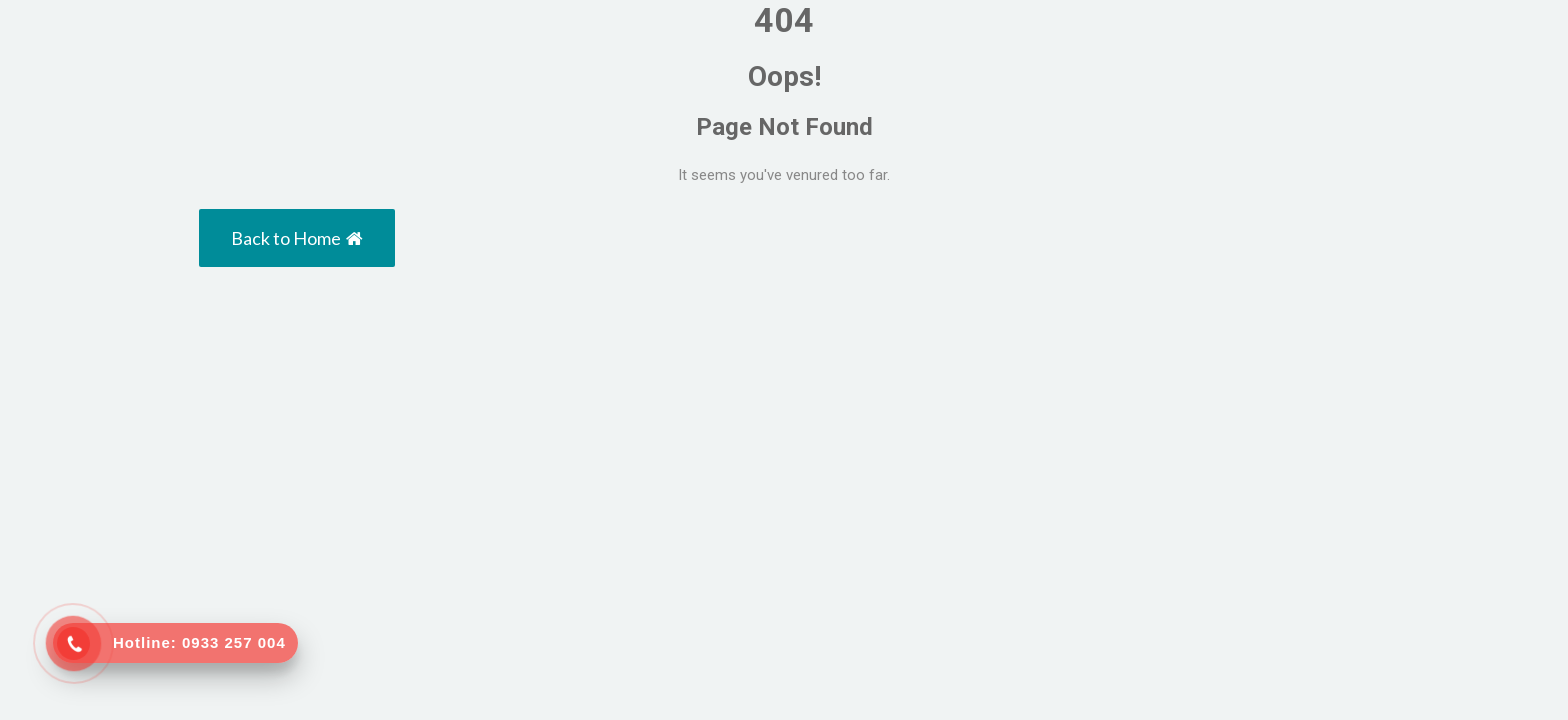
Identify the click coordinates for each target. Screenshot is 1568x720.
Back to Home (297, 238)
